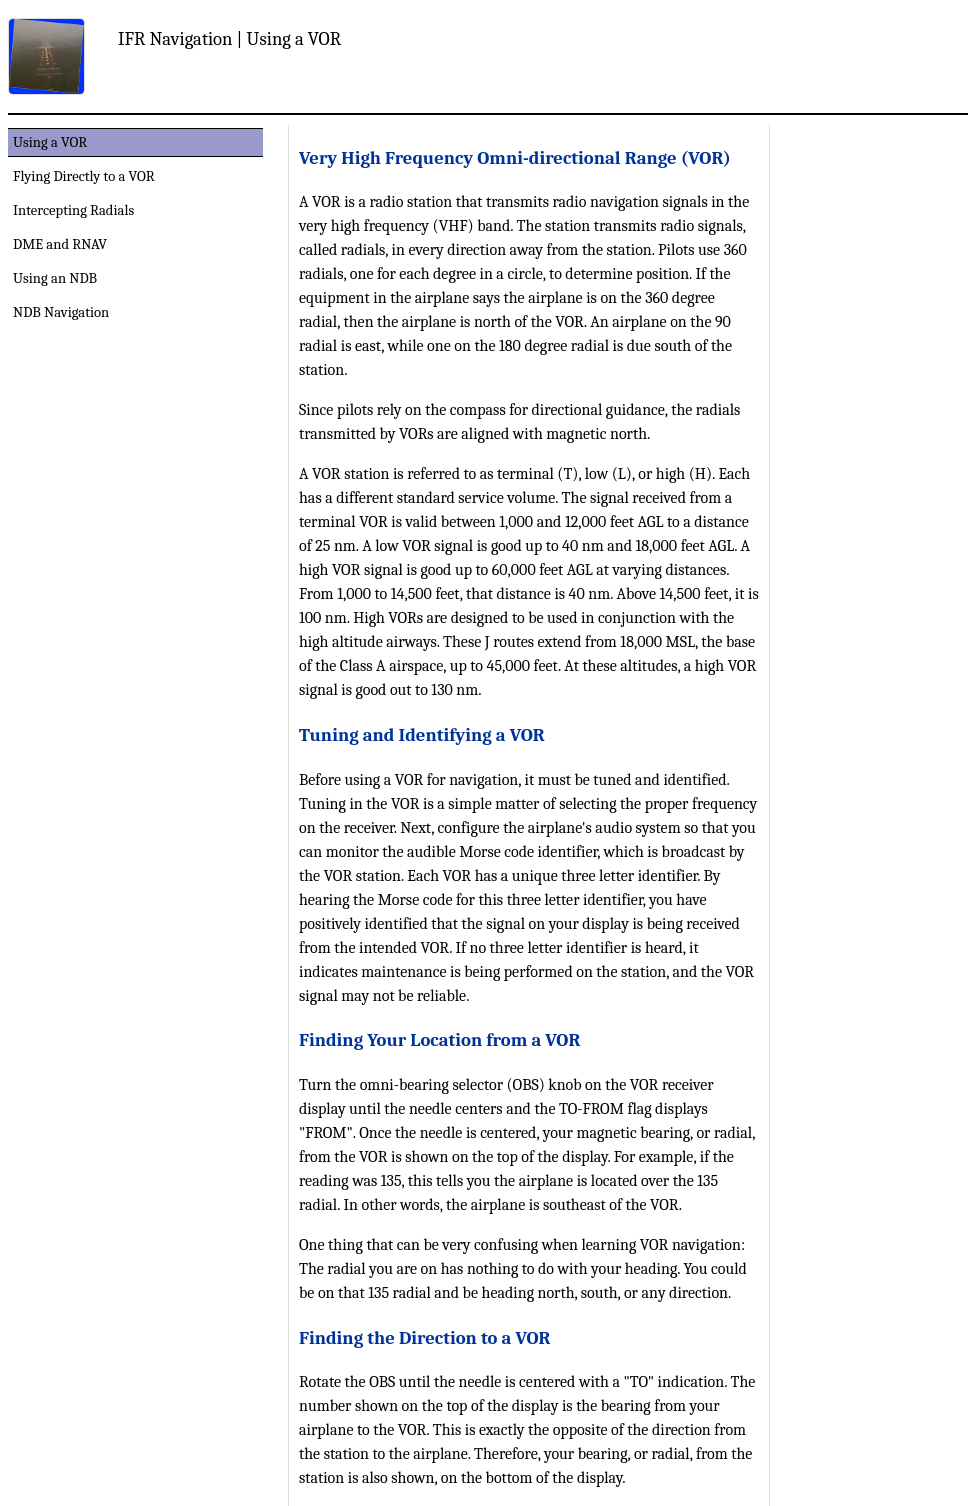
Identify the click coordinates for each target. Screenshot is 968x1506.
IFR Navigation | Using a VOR (229, 39)
